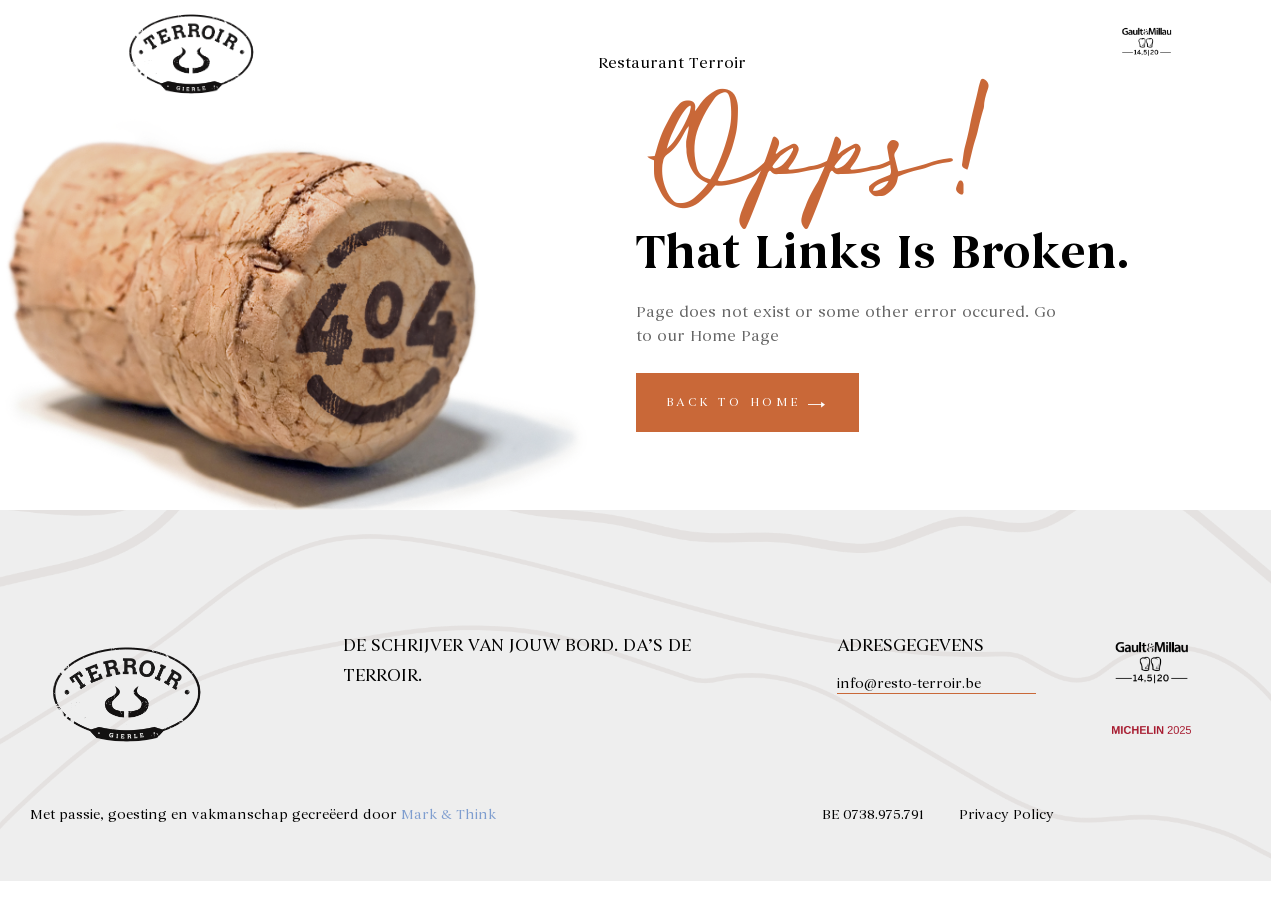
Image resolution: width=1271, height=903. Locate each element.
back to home (747, 424)
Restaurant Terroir (672, 63)
